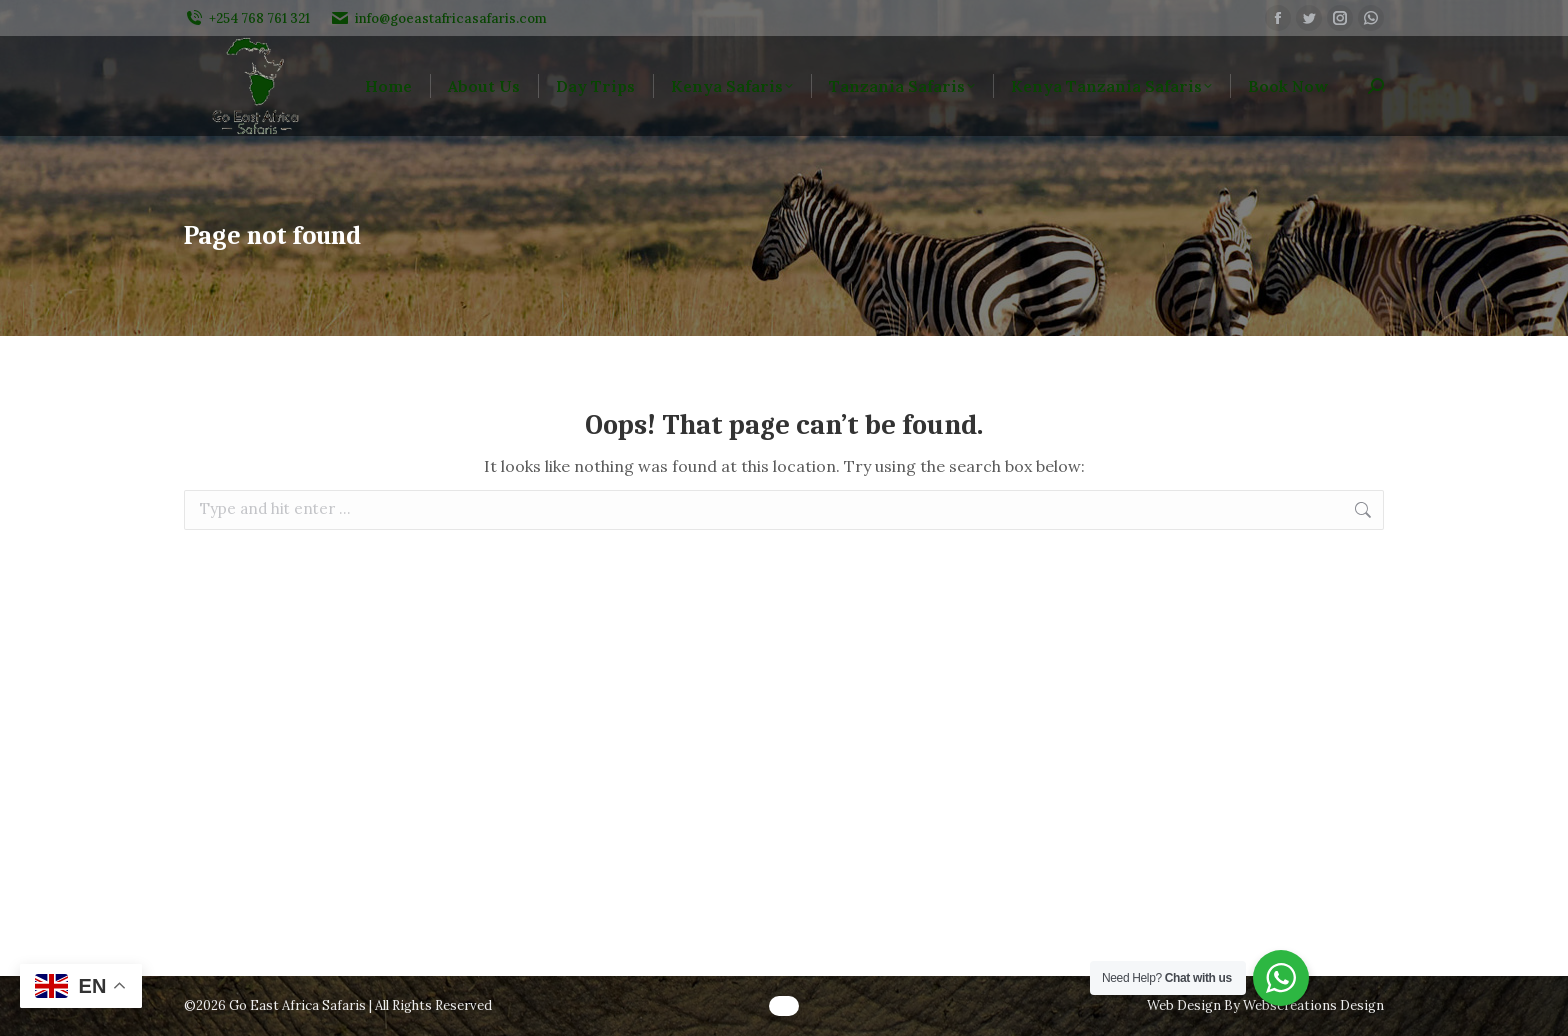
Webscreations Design (1313, 1005)
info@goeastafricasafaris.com (438, 18)
